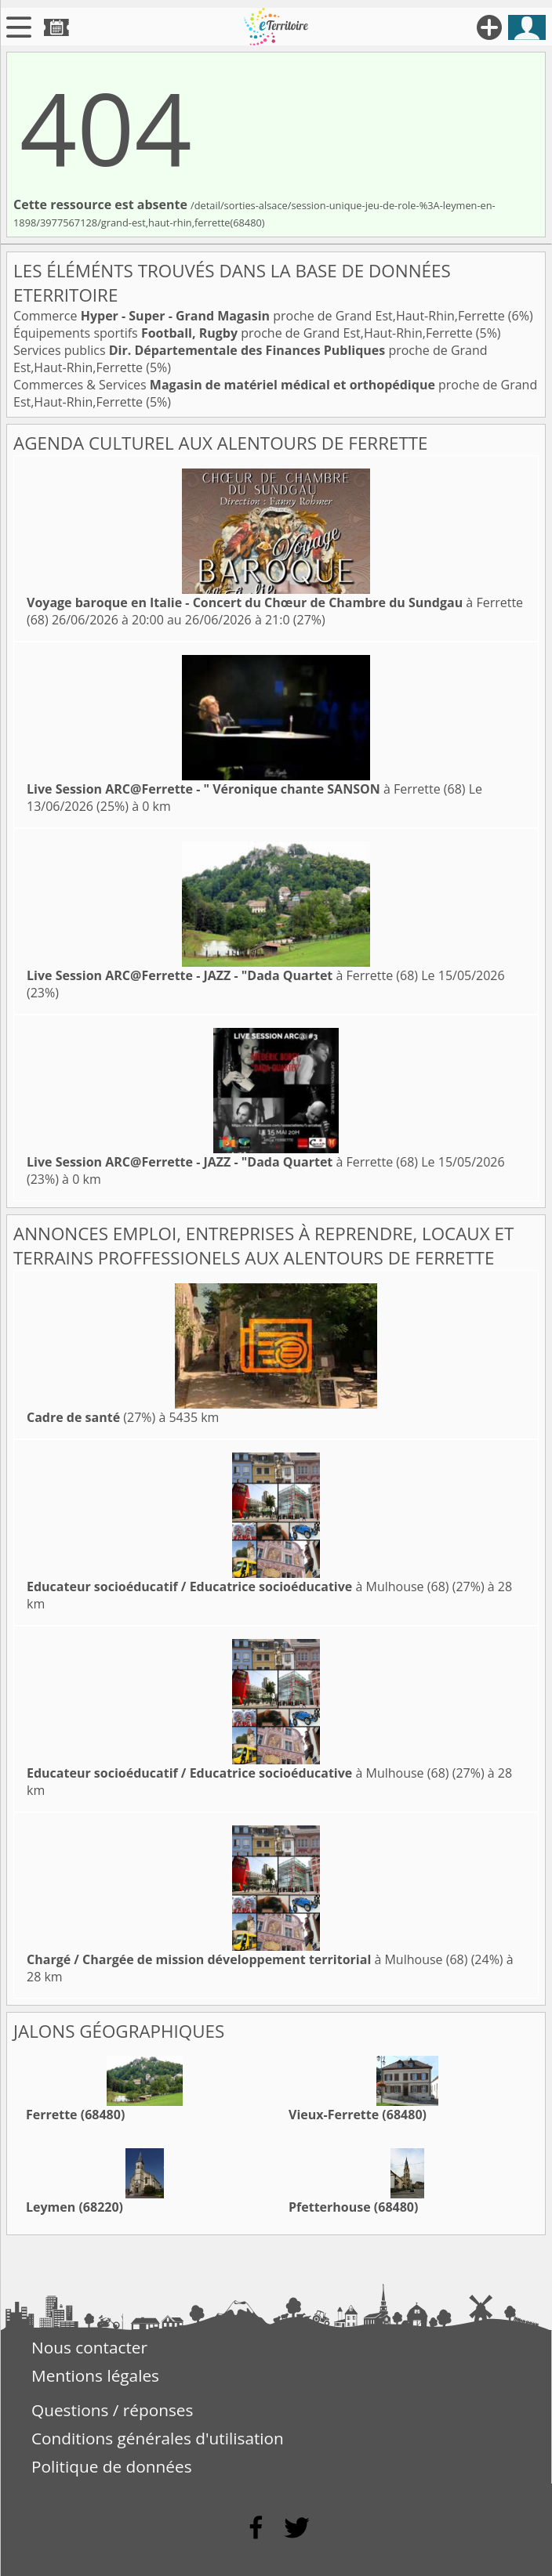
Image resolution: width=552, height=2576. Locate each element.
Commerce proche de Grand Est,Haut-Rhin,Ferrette (260, 315)
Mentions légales (95, 2375)
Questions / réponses (112, 2410)
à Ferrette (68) (246, 789)
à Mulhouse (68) (238, 1586)
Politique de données (111, 2466)
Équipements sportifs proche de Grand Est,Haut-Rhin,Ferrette (244, 333)
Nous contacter (89, 2347)
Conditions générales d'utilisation (157, 2438)
